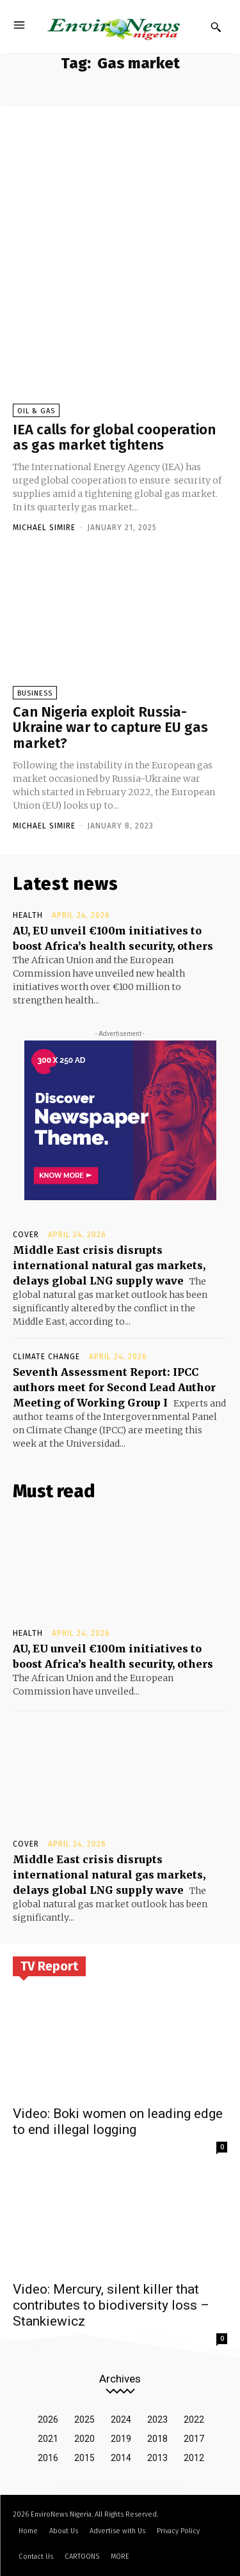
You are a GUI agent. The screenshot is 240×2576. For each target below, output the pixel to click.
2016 (48, 2458)
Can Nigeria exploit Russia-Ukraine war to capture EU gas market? (110, 727)
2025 (84, 2419)
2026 (48, 2419)
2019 (121, 2439)
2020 (84, 2439)
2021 (48, 2439)
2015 (84, 2458)
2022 (194, 2419)
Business (34, 693)
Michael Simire (44, 527)
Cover (26, 1234)
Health (28, 915)
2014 (121, 2458)
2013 (157, 2458)
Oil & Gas (36, 411)
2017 (194, 2439)
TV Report (49, 1966)
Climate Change (46, 1356)
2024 (121, 2419)
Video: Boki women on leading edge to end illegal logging (118, 2121)
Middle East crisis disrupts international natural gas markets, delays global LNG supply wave (109, 1265)
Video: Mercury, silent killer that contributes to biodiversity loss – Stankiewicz (111, 2305)
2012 (194, 2458)
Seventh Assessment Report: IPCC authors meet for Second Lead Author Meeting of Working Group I (114, 1387)
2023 (157, 2419)
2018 (157, 2439)
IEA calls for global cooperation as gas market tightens (114, 437)
